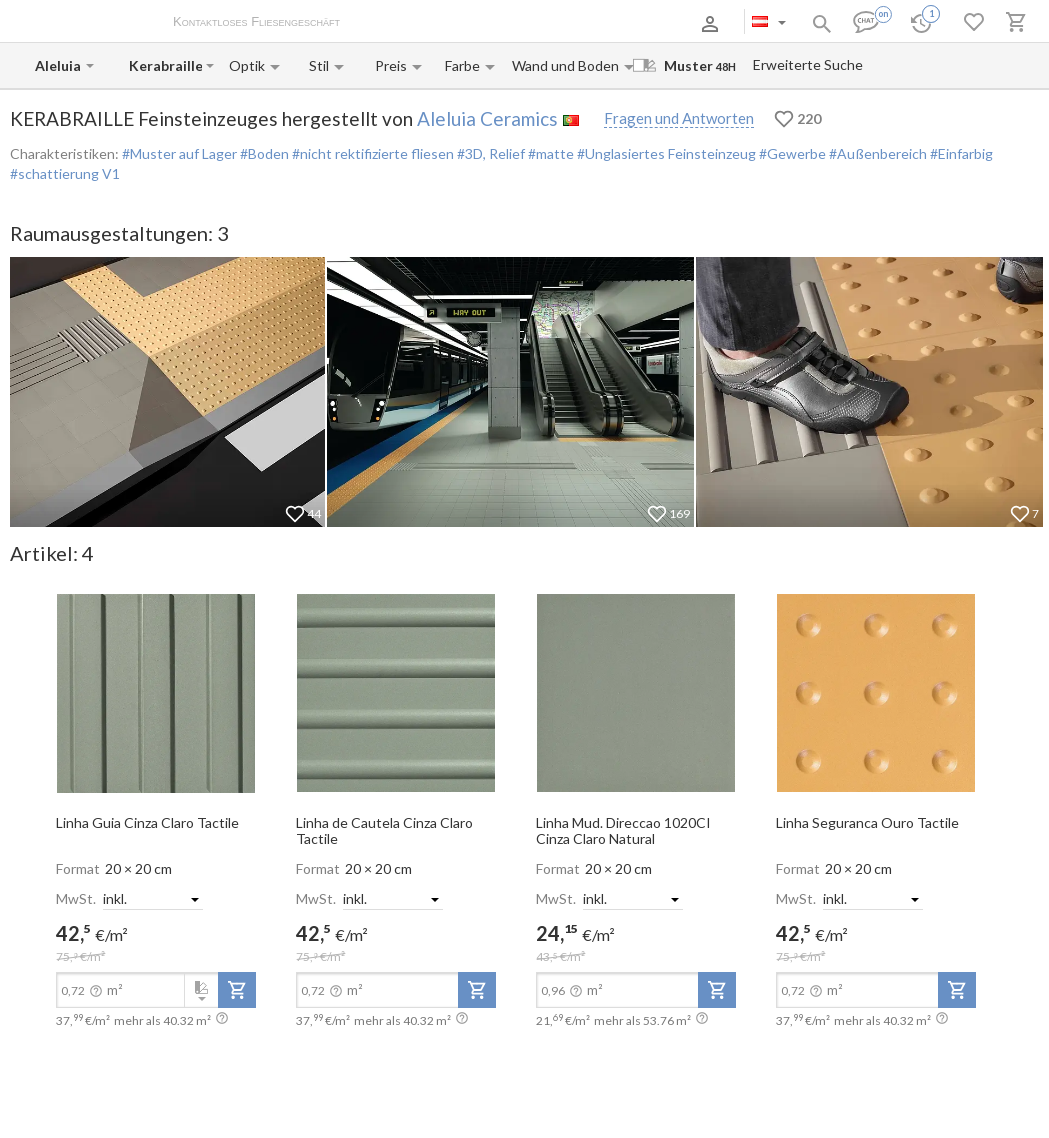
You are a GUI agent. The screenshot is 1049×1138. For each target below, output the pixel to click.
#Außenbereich (876, 153)
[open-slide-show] (156, 692)
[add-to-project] (237, 990)
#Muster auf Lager (179, 153)
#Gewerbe (791, 153)
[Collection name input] (165, 65)
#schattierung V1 (65, 173)
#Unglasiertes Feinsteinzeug (665, 153)
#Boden (263, 153)
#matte (549, 153)
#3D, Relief (489, 153)
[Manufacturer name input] (58, 65)
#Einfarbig (960, 153)
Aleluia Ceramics (487, 118)
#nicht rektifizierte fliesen (371, 153)
